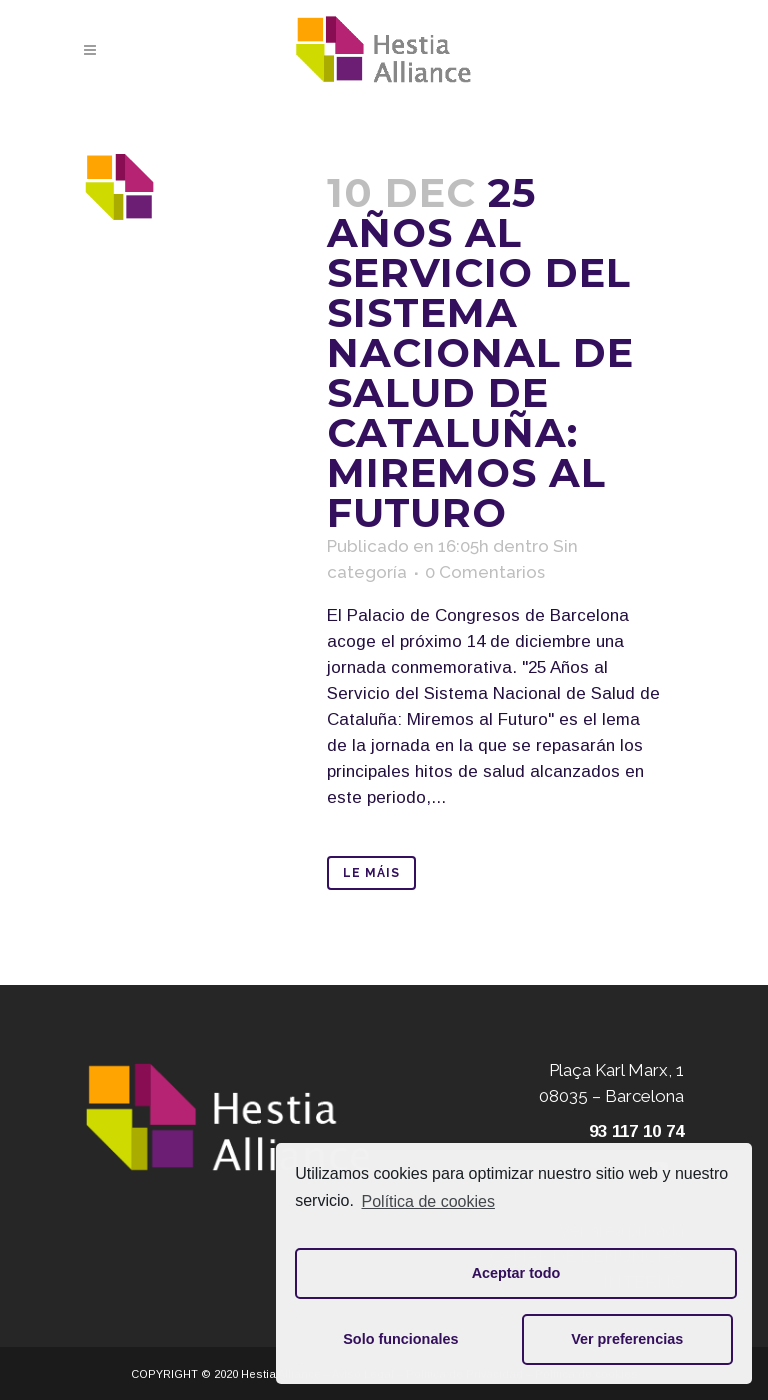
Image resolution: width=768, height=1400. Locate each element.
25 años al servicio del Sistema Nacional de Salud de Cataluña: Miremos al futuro (480, 352)
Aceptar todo (516, 1273)
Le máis (371, 873)
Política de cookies (428, 1201)
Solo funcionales (400, 1339)
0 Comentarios (485, 572)
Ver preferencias (627, 1339)
